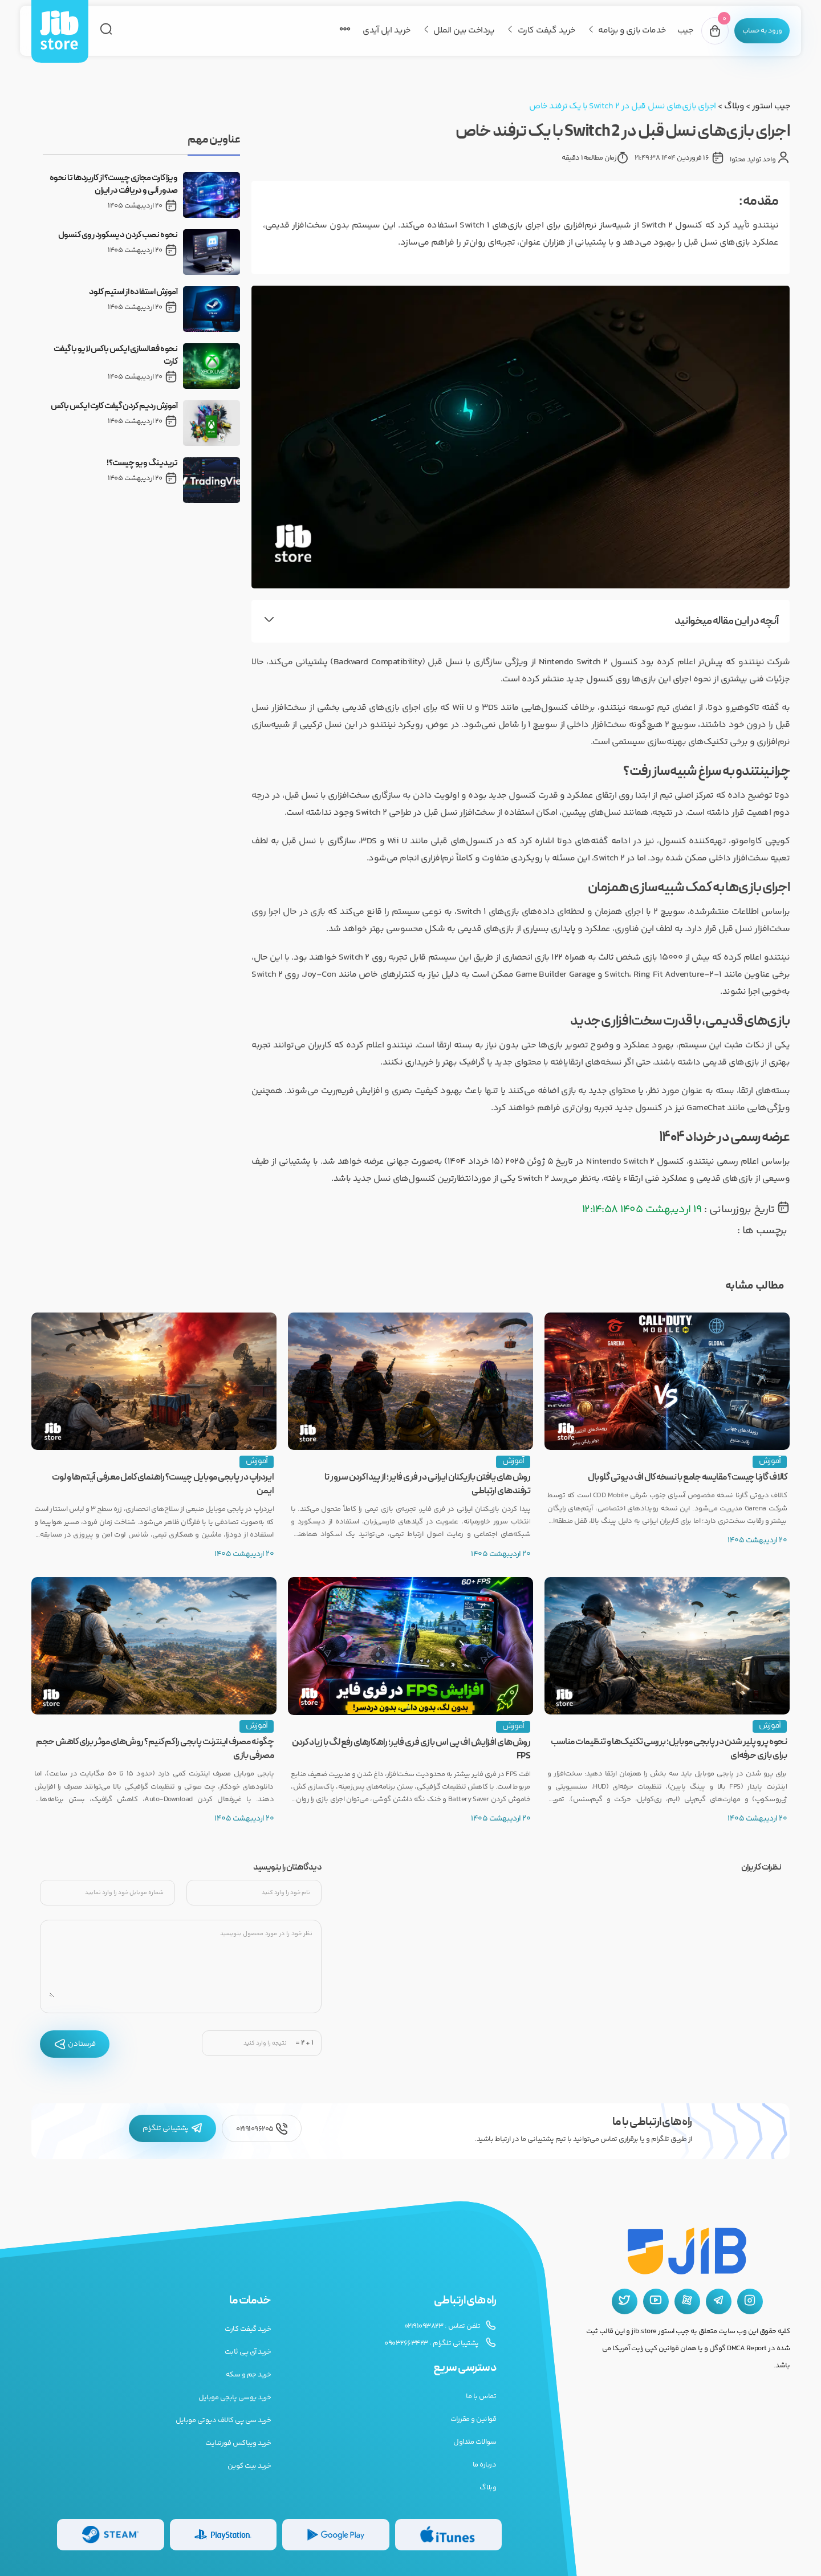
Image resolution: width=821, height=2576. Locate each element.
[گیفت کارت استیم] (110, 2534)
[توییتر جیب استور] (624, 2301)
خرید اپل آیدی (373, 30)
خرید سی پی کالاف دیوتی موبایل (223, 2420)
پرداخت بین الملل (450, 30)
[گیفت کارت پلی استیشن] (223, 2534)
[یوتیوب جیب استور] (656, 2301)
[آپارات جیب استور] (687, 2301)
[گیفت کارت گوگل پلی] (335, 2534)
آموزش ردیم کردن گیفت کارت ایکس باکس (114, 406)
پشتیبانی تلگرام (172, 2128)
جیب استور (771, 106)
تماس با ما (481, 2396)
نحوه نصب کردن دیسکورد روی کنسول (118, 235)
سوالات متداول (474, 2442)
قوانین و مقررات (473, 2419)
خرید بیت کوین (249, 2466)
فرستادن (75, 2044)
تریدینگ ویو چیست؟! (142, 463)
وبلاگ (733, 106)
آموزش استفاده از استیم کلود (133, 292)
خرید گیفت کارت (533, 30)
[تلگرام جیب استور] (718, 2301)
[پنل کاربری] (755, 30)
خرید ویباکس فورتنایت (238, 2443)
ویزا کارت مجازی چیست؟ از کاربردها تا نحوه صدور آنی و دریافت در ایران (114, 184)
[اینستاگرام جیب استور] (750, 2301)
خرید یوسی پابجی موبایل (234, 2397)
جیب (672, 30)
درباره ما (485, 2465)
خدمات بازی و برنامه (618, 30)
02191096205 (261, 2128)
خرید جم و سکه (248, 2374)
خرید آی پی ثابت (248, 2352)
